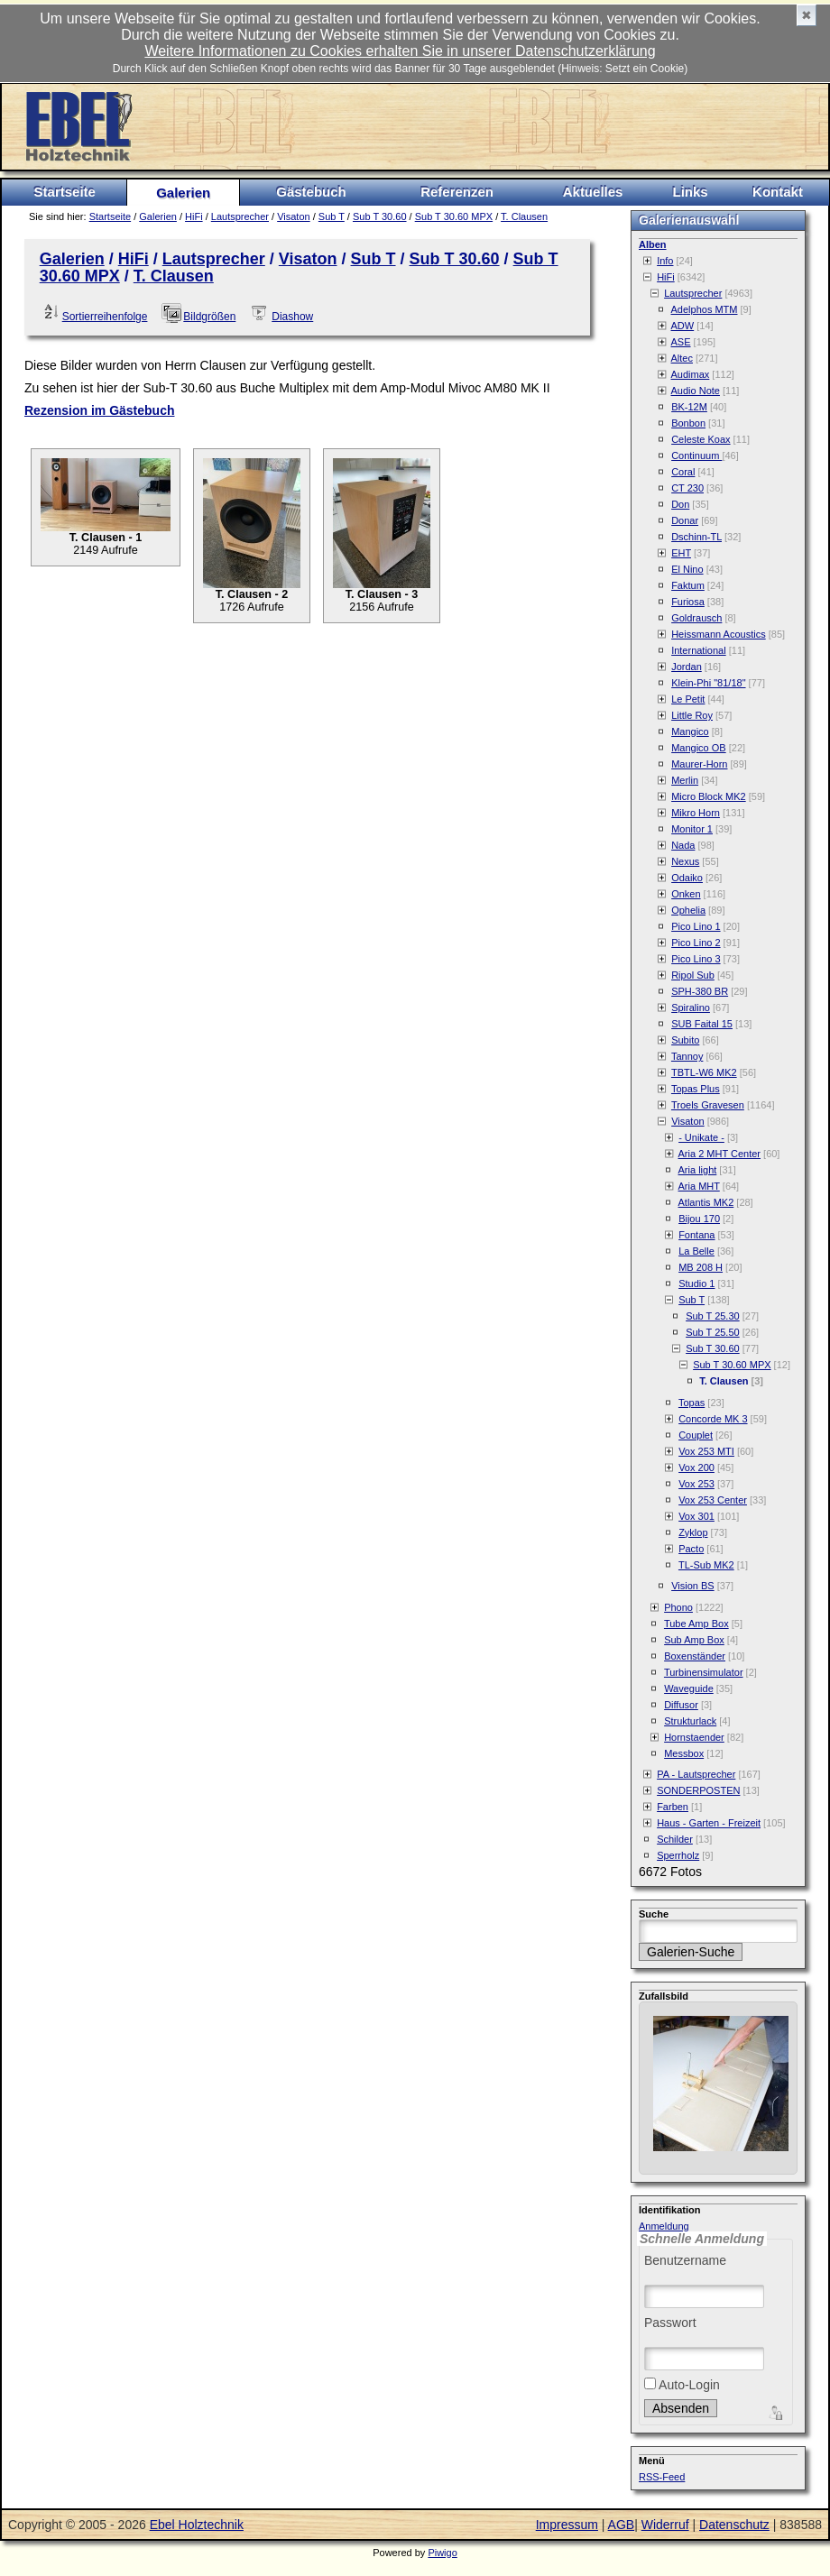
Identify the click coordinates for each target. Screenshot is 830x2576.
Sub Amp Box (694, 1639)
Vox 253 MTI (706, 1451)
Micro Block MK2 (708, 796)
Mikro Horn (695, 812)
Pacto (691, 1548)
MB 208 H (700, 1267)
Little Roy (692, 715)
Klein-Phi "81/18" (708, 682)
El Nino (687, 569)
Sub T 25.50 (713, 1332)
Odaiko (687, 877)
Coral (683, 471)
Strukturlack (690, 1721)
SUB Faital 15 (702, 1023)
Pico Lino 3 (695, 958)
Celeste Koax (700, 439)
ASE (681, 341)
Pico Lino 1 (695, 926)
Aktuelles (593, 191)
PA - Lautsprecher (696, 1774)
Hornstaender (694, 1737)
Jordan (686, 666)
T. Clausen (524, 216)
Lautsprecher (240, 216)
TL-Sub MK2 (706, 1564)
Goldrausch (696, 617)
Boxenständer (694, 1656)
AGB (621, 2524)
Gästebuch (311, 191)
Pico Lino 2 (695, 942)
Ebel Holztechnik (197, 2524)
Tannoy (687, 1056)
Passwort (670, 2322)
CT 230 (687, 488)
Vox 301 (696, 1516)
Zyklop (692, 1532)
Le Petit (688, 699)
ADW (683, 325)
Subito (685, 1040)
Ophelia (688, 910)
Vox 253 (696, 1483)
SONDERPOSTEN (698, 1790)
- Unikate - (701, 1137)
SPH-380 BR (699, 991)
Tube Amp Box (696, 1623)
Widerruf (665, 2524)
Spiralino (690, 1007)
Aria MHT (699, 1186)
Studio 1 (696, 1283)
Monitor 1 (692, 828)
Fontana (696, 1234)
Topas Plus (695, 1088)
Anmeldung (664, 2226)
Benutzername (685, 2260)
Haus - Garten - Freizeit (709, 1822)
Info (665, 260)
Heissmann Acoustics (718, 634)
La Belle (696, 1251)
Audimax (690, 374)
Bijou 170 (699, 1218)
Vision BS (693, 1585)
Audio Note (695, 390)
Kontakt (777, 191)
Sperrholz (678, 1855)
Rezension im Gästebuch (99, 410)
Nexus (685, 861)
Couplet (695, 1435)
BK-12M (689, 406)
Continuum (696, 455)
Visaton (293, 216)
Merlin (684, 780)
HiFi (194, 216)
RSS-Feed (662, 2476)
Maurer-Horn (699, 764)
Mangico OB (698, 747)
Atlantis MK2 (706, 1202)
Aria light (697, 1169)
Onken (685, 893)
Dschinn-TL (696, 536)
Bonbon (688, 423)
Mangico (690, 731)
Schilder (675, 1839)
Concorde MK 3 (712, 1418)
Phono (678, 1607)
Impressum (567, 2524)
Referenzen (456, 191)
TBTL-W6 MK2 (704, 1072)
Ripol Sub (693, 975)
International (698, 650)
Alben (653, 244)
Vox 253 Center (712, 1500)
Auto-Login (682, 2385)
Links (689, 191)
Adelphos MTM (704, 309)
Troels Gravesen (707, 1104)
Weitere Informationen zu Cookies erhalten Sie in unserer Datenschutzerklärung (399, 51)
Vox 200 (696, 1467)
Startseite (65, 191)
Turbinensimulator (703, 1672)
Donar (684, 520)
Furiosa (688, 601)
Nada (683, 845)
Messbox (684, 1753)
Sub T (331, 216)
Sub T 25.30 (713, 1316)
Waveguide (689, 1688)
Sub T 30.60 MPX (454, 216)
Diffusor (681, 1704)
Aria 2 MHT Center (719, 1153)
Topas (691, 1402)
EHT (681, 552)
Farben (672, 1806)
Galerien (183, 192)
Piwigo (442, 2552)
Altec (682, 358)
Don (680, 504)
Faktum (688, 585)
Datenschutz (734, 2524)
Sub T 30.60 (380, 216)
